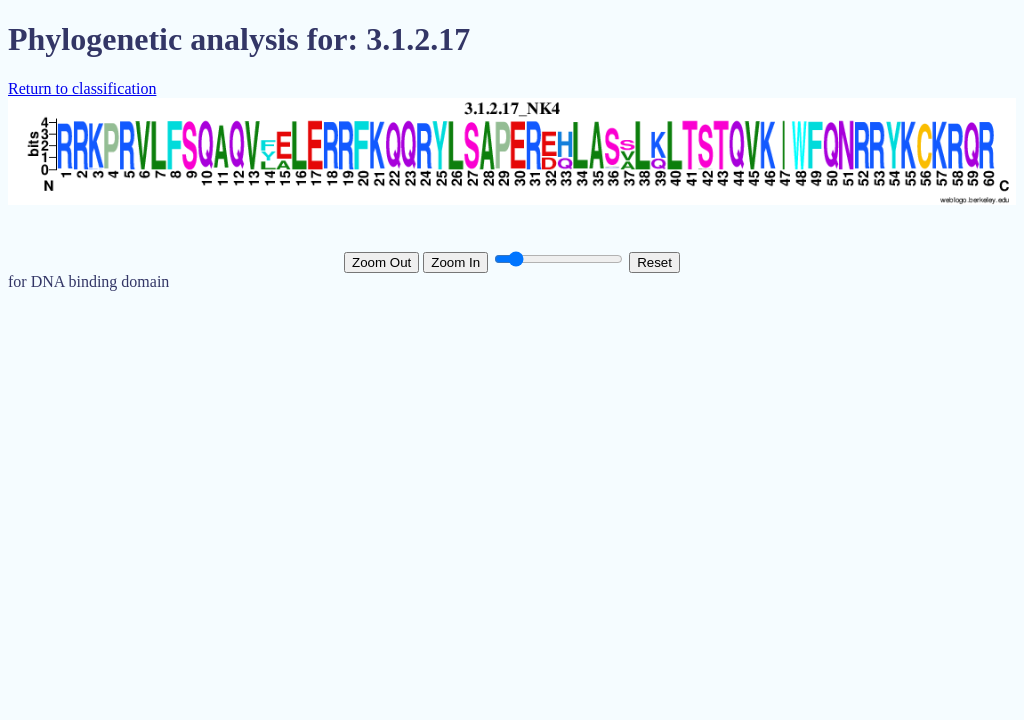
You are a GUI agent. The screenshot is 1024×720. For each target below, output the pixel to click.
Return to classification (82, 88)
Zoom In (455, 262)
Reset (654, 262)
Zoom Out (381, 262)
